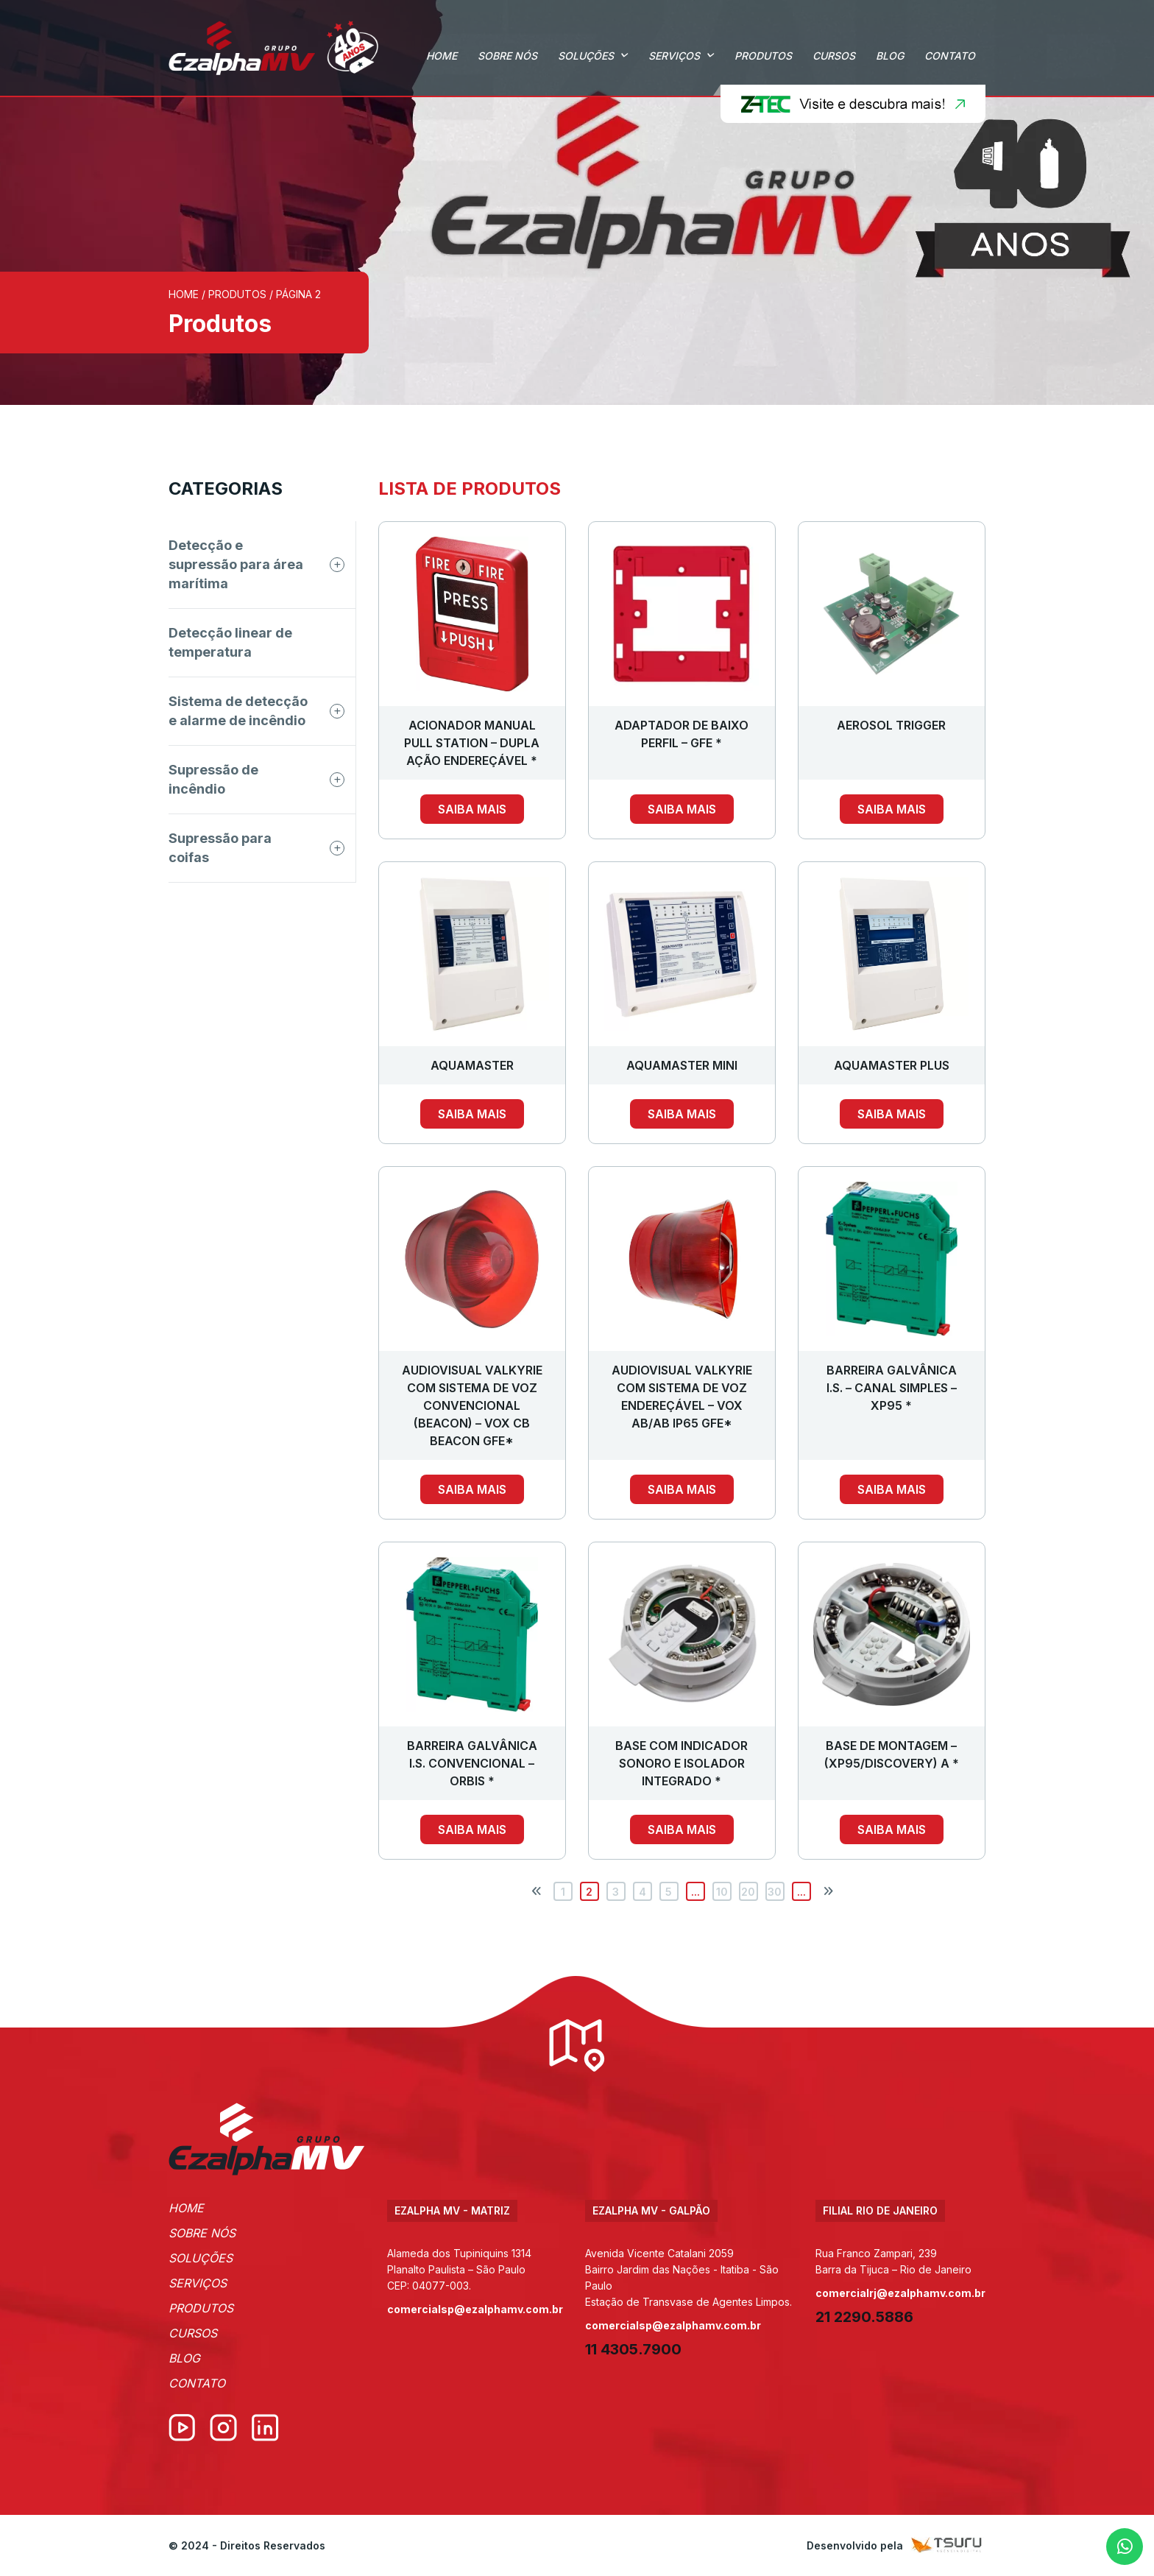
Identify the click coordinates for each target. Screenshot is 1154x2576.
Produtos (763, 55)
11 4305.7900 (633, 2349)
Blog (890, 55)
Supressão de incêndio (213, 779)
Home (441, 55)
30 (775, 1891)
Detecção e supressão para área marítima (236, 564)
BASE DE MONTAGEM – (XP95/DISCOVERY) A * (891, 1754)
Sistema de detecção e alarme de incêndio (238, 711)
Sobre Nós (507, 55)
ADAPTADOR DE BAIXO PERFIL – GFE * (681, 734)
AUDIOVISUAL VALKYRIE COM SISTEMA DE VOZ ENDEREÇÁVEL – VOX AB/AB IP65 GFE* (682, 1396)
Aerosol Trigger (891, 725)
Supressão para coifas (220, 847)
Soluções (586, 55)
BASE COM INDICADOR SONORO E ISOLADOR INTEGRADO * (681, 1763)
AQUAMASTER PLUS (891, 1065)
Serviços (674, 55)
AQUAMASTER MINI (681, 1065)
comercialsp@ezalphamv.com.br (475, 2309)
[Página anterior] (536, 1891)
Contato (949, 55)
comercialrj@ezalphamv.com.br (900, 2293)
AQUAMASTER (472, 1065)
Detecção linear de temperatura (230, 642)
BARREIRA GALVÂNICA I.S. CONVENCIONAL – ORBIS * (472, 1763)
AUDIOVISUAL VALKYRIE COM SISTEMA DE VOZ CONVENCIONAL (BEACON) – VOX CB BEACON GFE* (472, 1405)
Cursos (834, 55)
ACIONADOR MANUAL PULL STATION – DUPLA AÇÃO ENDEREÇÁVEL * (471, 743)
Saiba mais (472, 809)
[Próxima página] (828, 1891)
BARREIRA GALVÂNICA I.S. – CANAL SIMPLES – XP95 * (891, 1388)
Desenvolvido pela (896, 2545)
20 (748, 1891)
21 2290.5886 (864, 2317)
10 (722, 1891)
